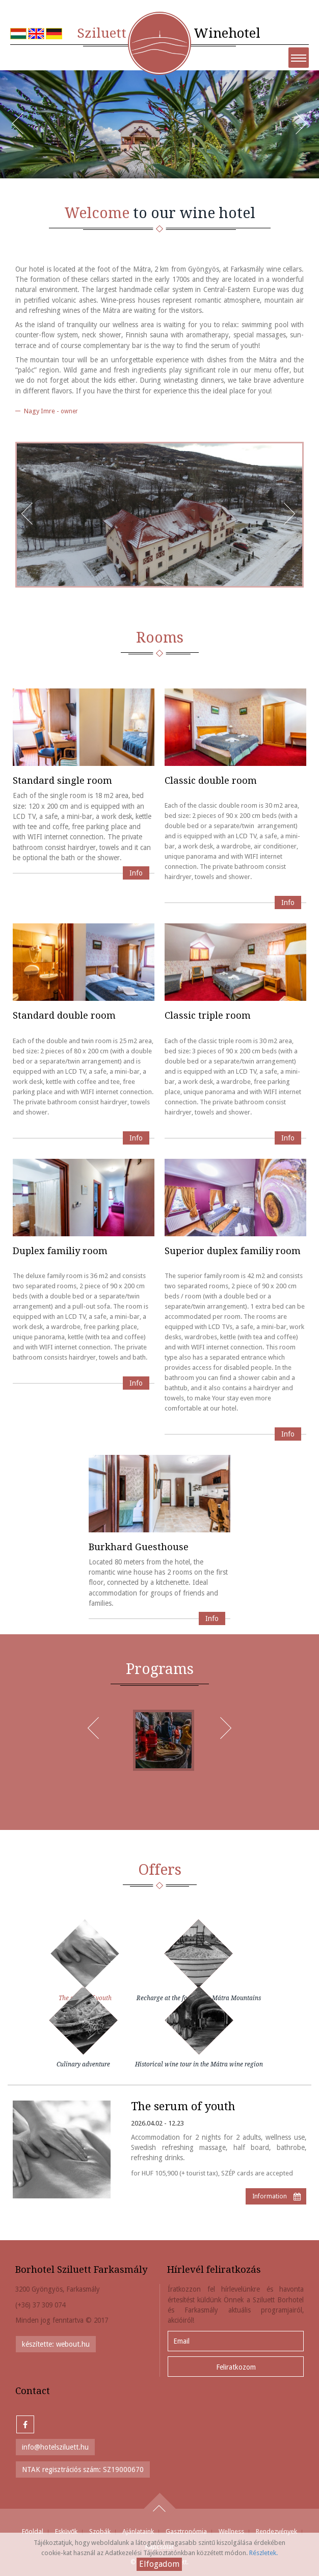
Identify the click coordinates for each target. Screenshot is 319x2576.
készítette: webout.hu (56, 2344)
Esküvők (66, 2531)
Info (136, 873)
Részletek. (263, 2553)
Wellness (231, 2531)
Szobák (100, 2531)
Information (269, 2196)
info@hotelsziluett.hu (55, 2447)
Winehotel (168, 33)
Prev (23, 130)
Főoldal (32, 2531)
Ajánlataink (138, 2531)
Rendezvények (276, 2531)
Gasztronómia (186, 2531)
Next (306, 130)
